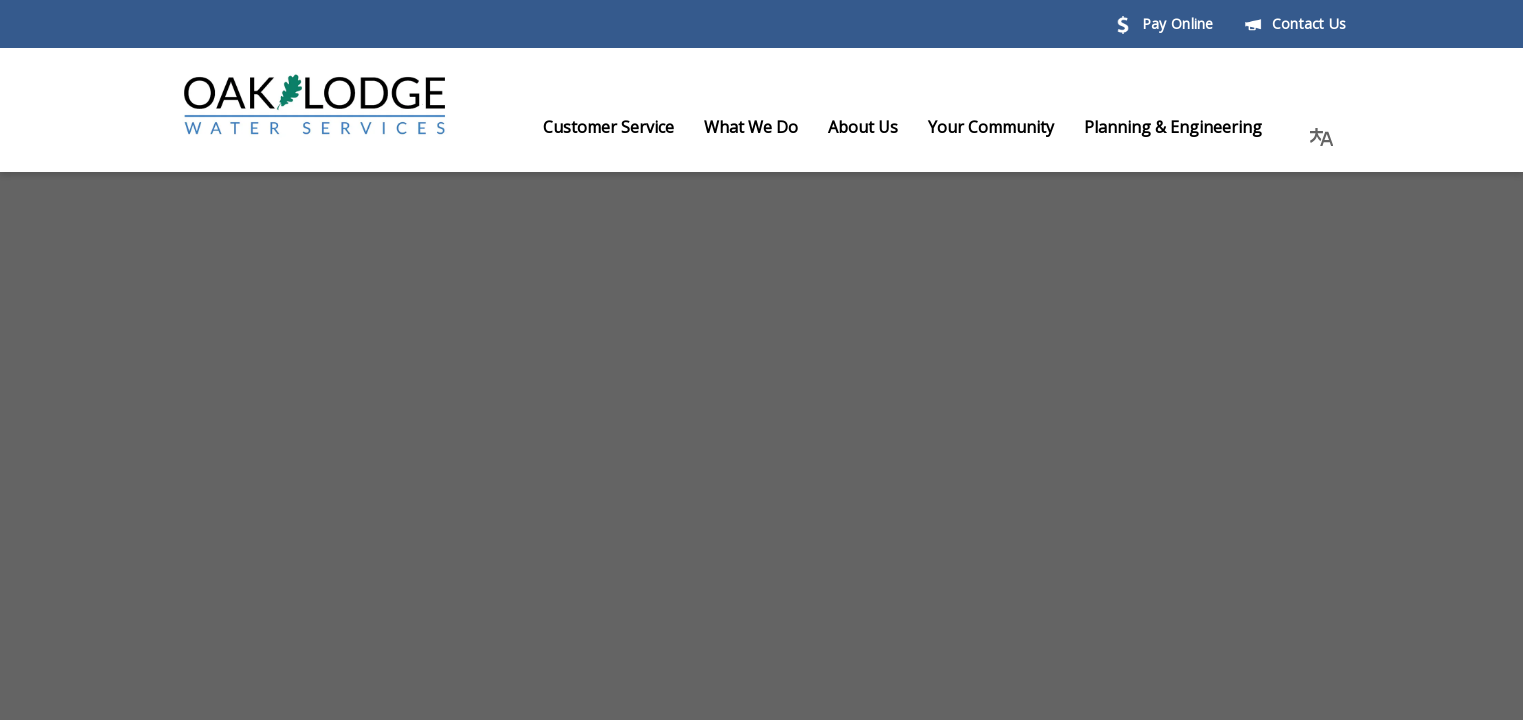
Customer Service (628, 127)
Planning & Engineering (1193, 127)
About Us (883, 127)
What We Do (771, 127)
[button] (1322, 127)
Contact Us (1295, 23)
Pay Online (1164, 23)
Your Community (1011, 127)
